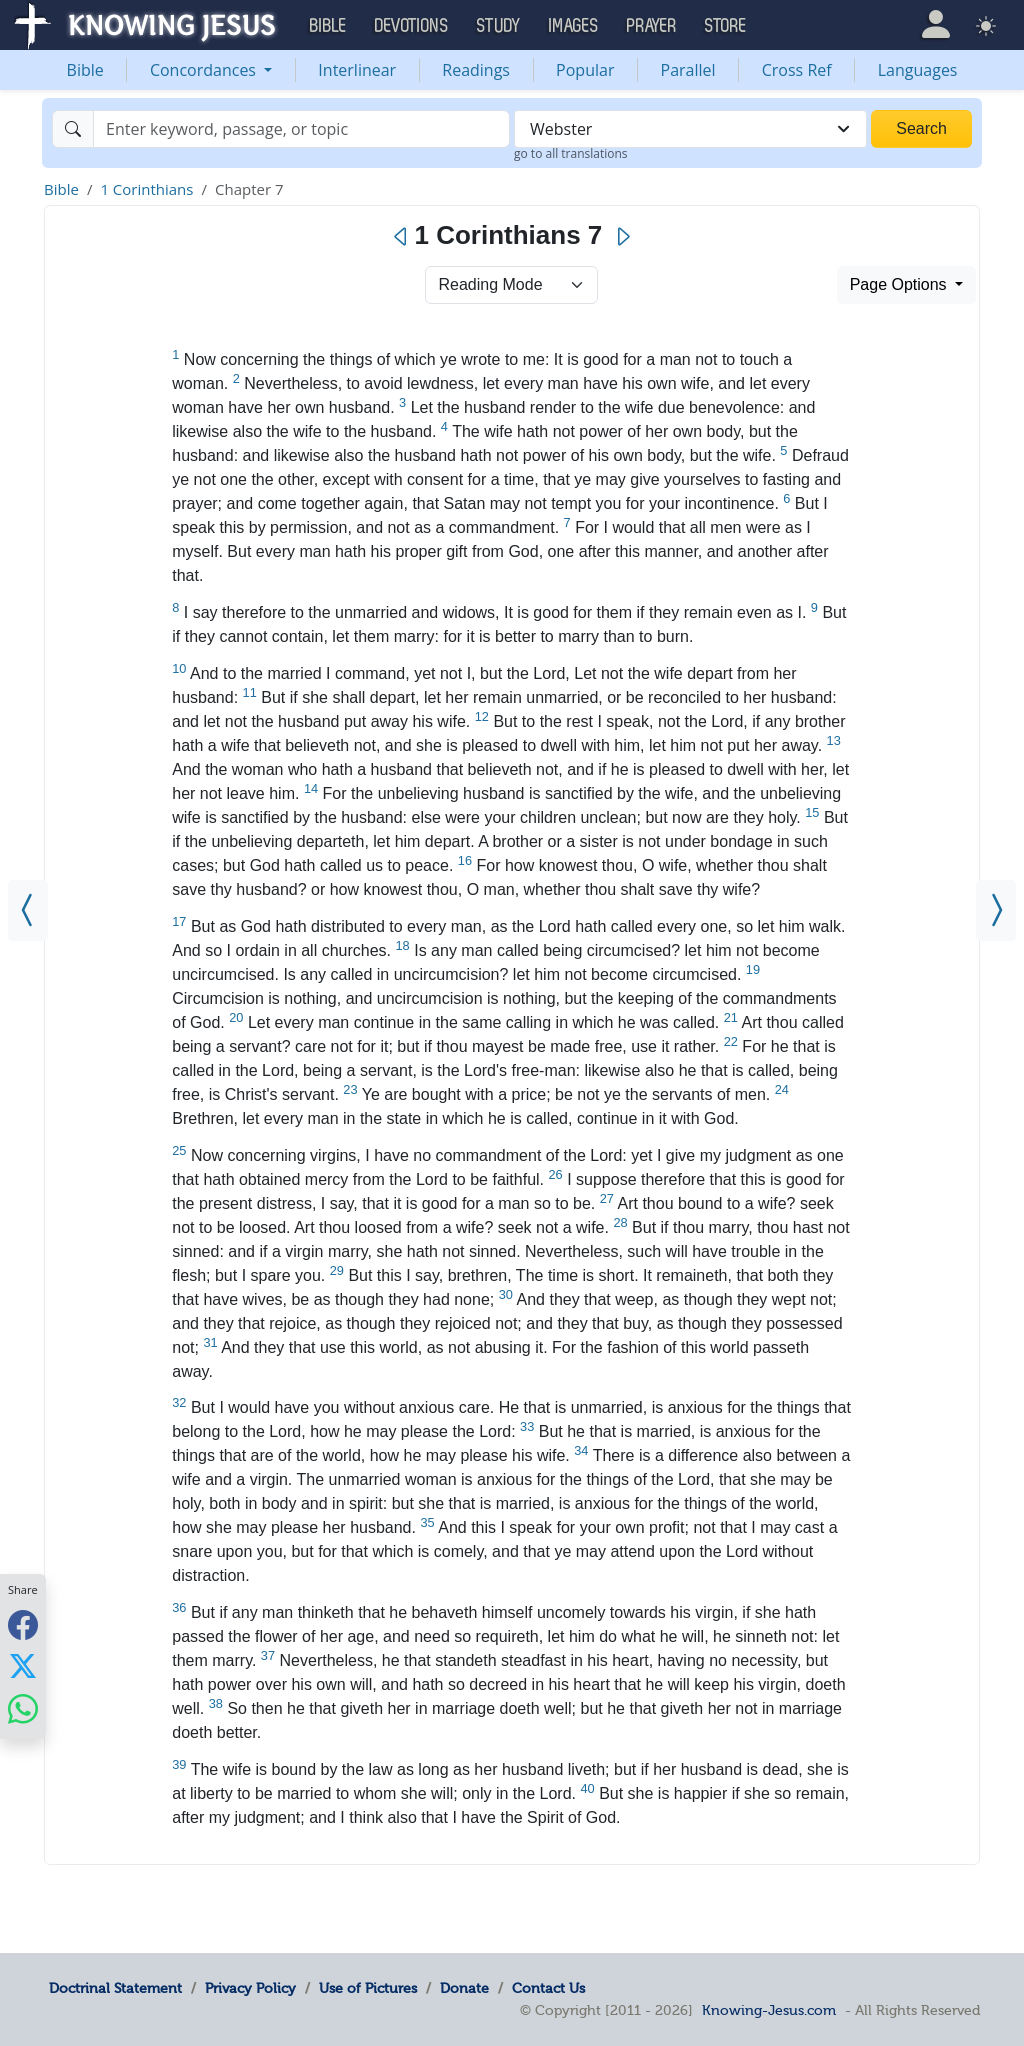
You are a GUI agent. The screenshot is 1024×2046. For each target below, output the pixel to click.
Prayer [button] (652, 26)
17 (179, 921)
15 (812, 812)
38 (216, 1703)
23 (350, 1089)
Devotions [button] (412, 26)
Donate (464, 1988)
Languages (918, 70)
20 (236, 1017)
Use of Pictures (368, 1988)
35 (427, 1522)
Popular (585, 70)
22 (731, 1041)
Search (921, 128)
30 (506, 1294)
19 (753, 969)
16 (465, 860)
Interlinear (357, 70)
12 (482, 716)
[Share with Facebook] (23, 1624)
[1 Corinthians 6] (28, 910)
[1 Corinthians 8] (996, 910)
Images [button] (574, 26)
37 (268, 1655)
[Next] (622, 237)
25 (179, 1150)
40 (587, 1788)
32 (179, 1402)
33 (527, 1426)
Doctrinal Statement (115, 1988)
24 (782, 1089)
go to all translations (571, 153)
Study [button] (499, 26)
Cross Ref (797, 70)
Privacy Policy (250, 1988)
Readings (476, 70)
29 (337, 1270)
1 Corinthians (146, 189)
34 (581, 1450)
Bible (85, 70)
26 (555, 1174)
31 (210, 1342)
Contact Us (548, 1988)
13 (834, 740)
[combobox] (690, 129)
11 (250, 692)
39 (179, 1764)
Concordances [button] (205, 70)
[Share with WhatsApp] (23, 1708)
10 (179, 668)
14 (311, 788)
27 (607, 1198)
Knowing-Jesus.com (769, 2010)
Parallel (688, 70)
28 (620, 1222)
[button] (935, 24)
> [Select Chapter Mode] (511, 285)
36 (179, 1607)
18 (403, 945)
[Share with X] (23, 1666)
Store (726, 26)
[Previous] (401, 237)
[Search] (301, 129)
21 (731, 1017)
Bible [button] (328, 26)
